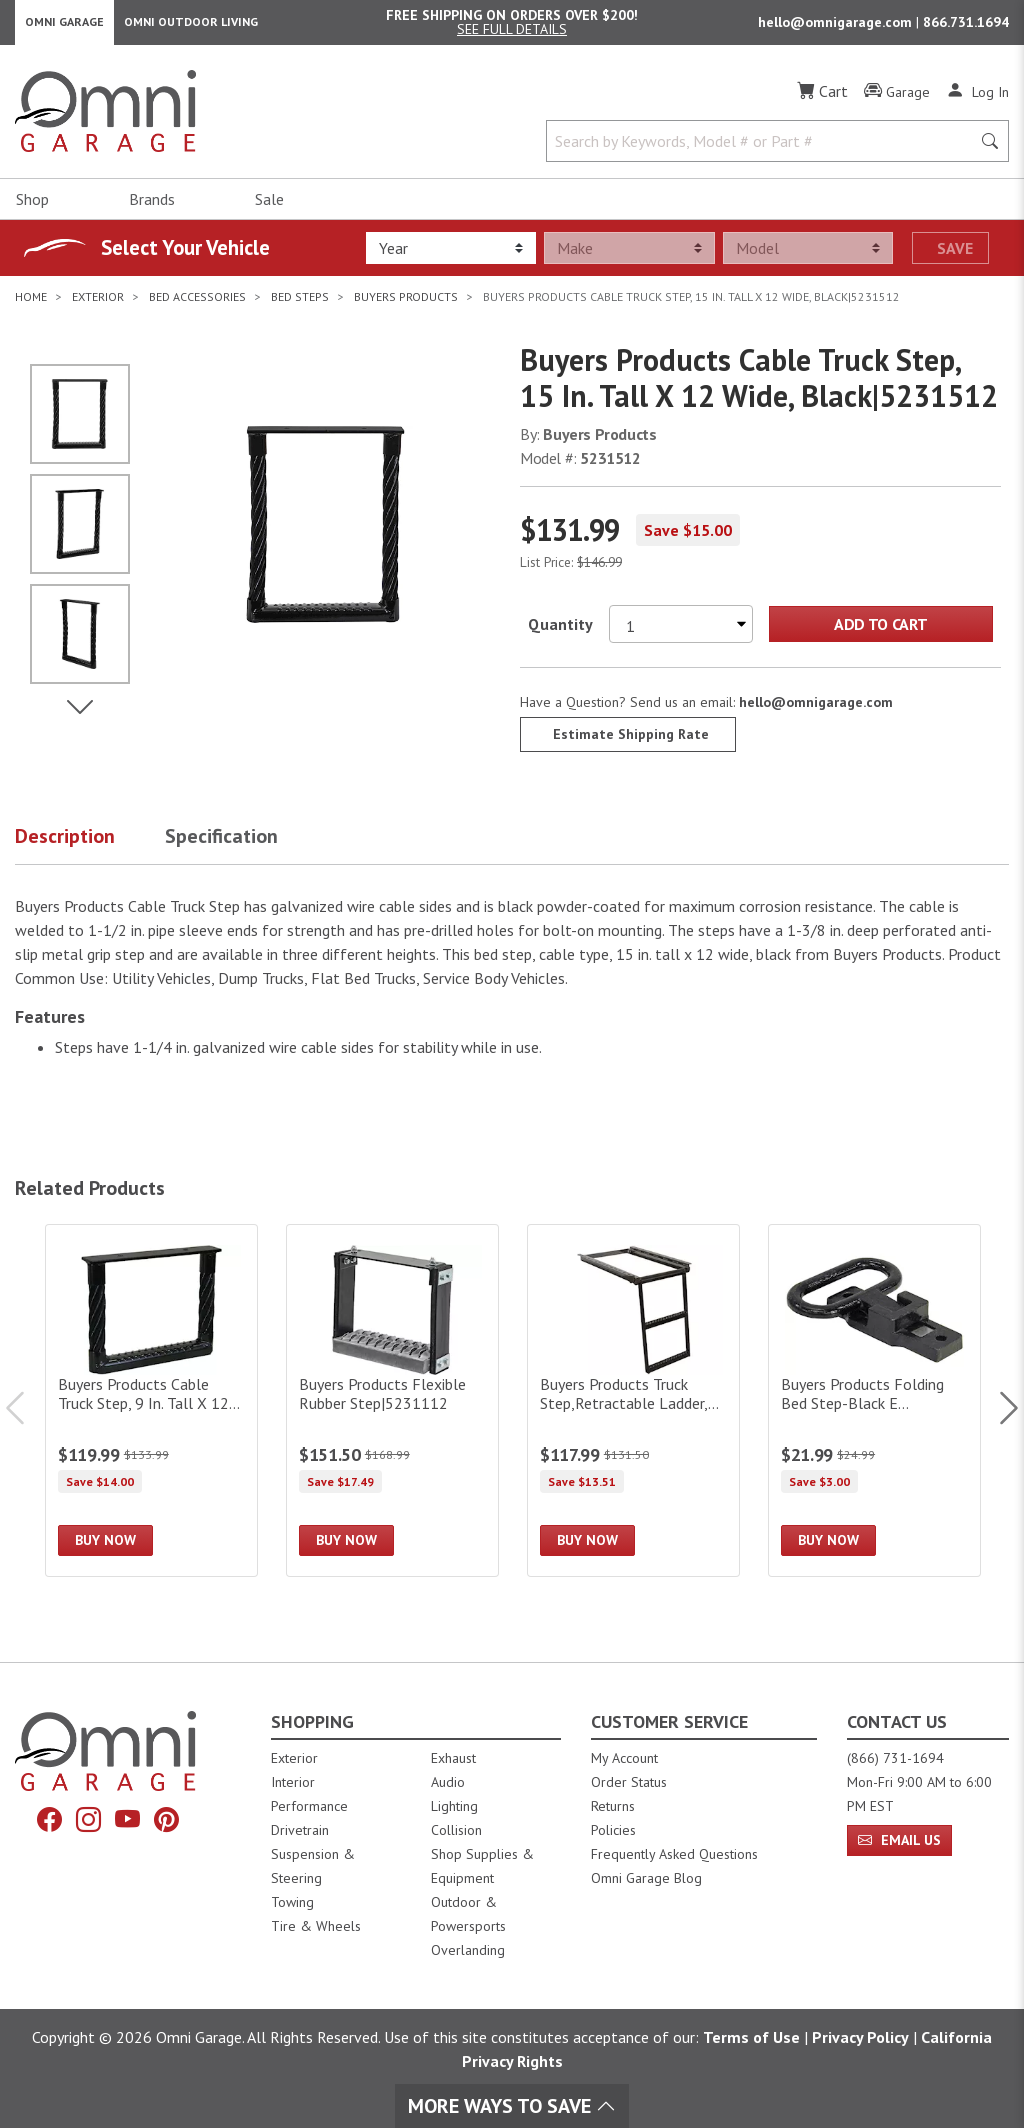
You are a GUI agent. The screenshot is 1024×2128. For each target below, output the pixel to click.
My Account (624, 1758)
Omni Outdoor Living (191, 25)
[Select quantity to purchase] (681, 631)
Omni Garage (64, 25)
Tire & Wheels (316, 1926)
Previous (25, 1415)
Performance (309, 1806)
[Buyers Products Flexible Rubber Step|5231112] (392, 1407)
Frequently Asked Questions (674, 1854)
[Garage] (897, 99)
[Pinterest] (166, 1820)
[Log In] (977, 98)
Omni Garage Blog (646, 1878)
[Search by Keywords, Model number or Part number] (764, 148)
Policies (613, 1830)
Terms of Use (751, 2037)
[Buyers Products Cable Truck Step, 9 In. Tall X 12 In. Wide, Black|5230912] (151, 1407)
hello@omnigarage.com (837, 26)
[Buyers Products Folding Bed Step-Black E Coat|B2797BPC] (874, 1407)
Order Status (629, 1782)
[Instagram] (88, 1820)
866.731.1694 (966, 26)
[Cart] (822, 98)
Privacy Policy (860, 2037)
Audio (448, 1782)
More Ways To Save (512, 2106)
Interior (293, 1782)
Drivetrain (300, 1830)
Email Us (899, 1840)
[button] (90, 847)
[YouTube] (127, 1820)
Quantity (560, 631)
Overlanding (468, 1950)
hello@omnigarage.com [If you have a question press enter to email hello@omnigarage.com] (816, 709)
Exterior (294, 1758)
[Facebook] (49, 1820)
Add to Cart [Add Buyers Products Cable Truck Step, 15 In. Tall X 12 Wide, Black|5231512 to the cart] (880, 631)
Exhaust (453, 1758)
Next (999, 1415)
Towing (292, 1902)
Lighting (454, 1806)
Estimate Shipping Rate (631, 741)
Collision (456, 1830)
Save (955, 255)
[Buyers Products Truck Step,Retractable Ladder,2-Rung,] (633, 1407)
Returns (613, 1806)
